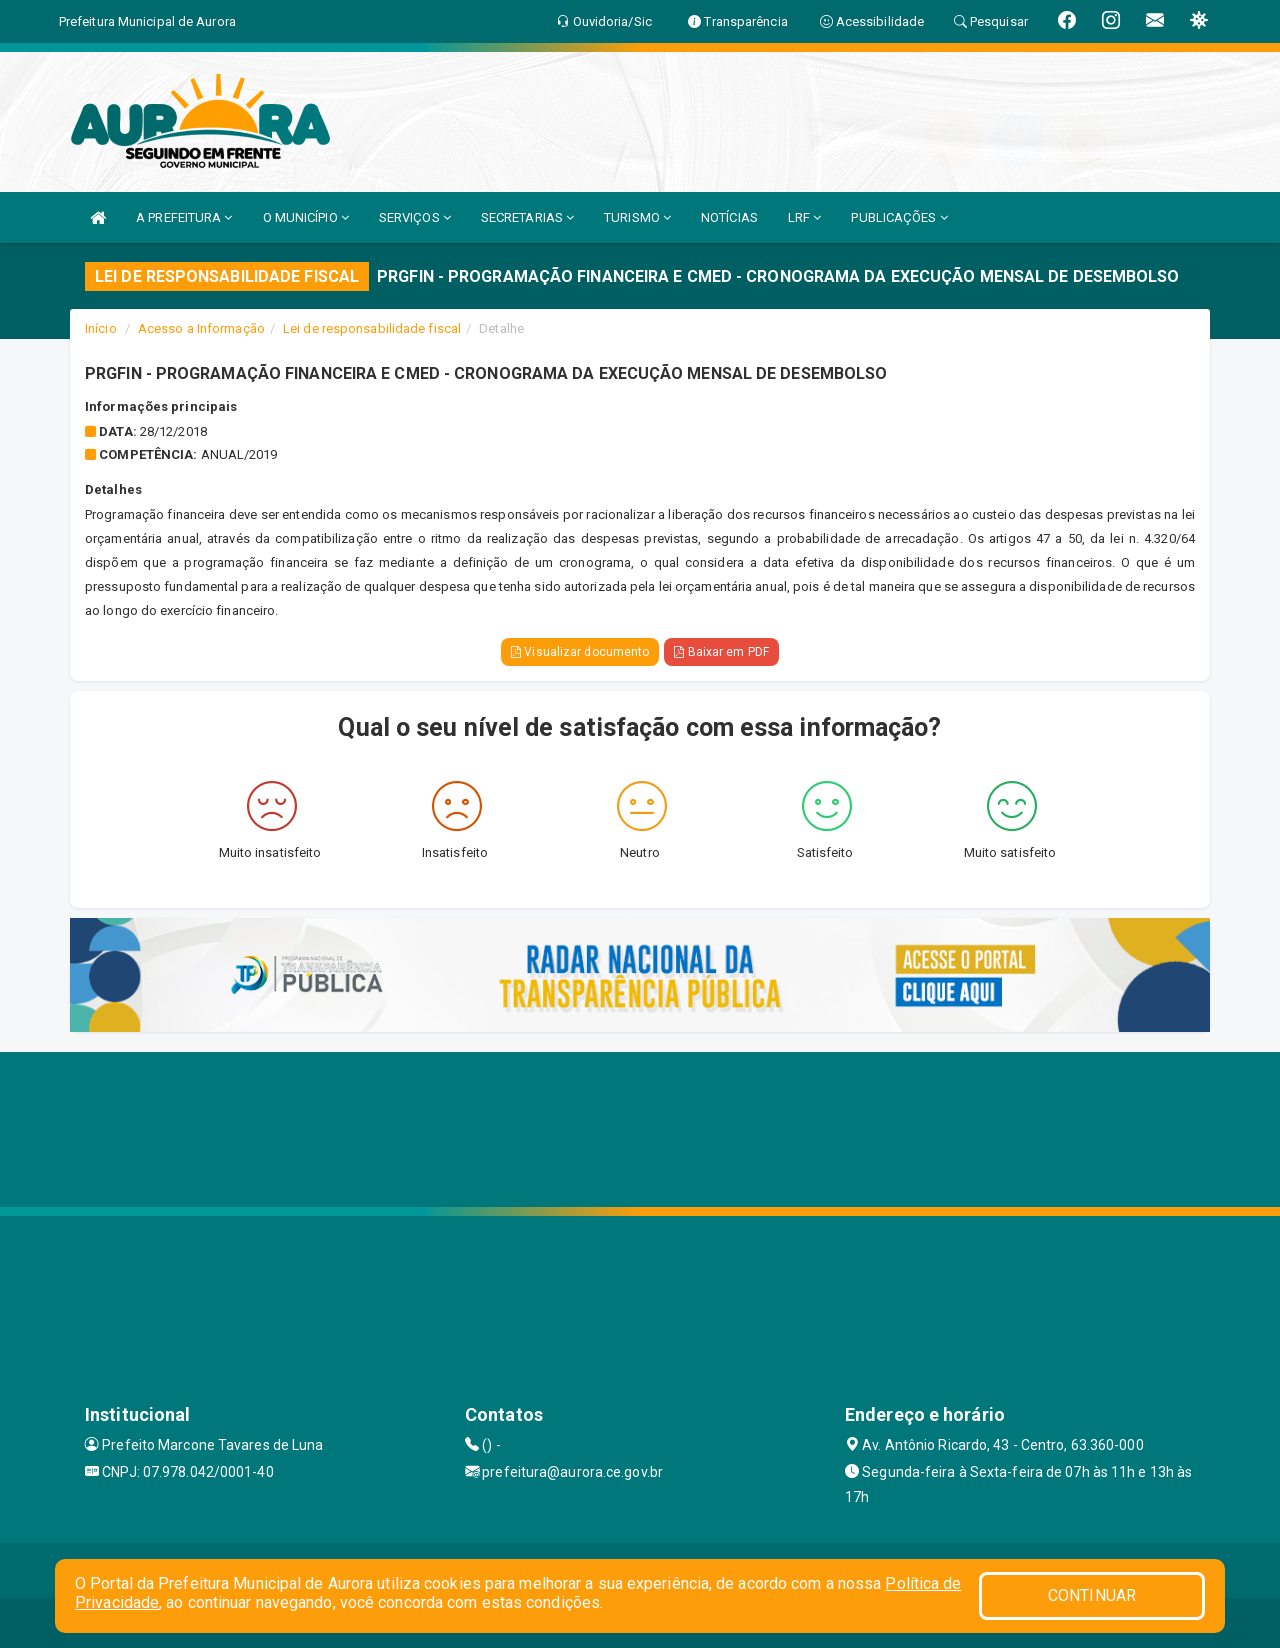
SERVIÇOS (415, 217)
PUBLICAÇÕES (899, 217)
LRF (805, 217)
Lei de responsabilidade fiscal (372, 328)
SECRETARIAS (527, 217)
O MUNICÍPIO (306, 217)
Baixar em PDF (721, 652)
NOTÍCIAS (729, 217)
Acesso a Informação (201, 328)
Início (101, 328)
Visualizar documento (580, 652)
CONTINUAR (1092, 1595)
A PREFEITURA (184, 217)
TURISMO (637, 217)
